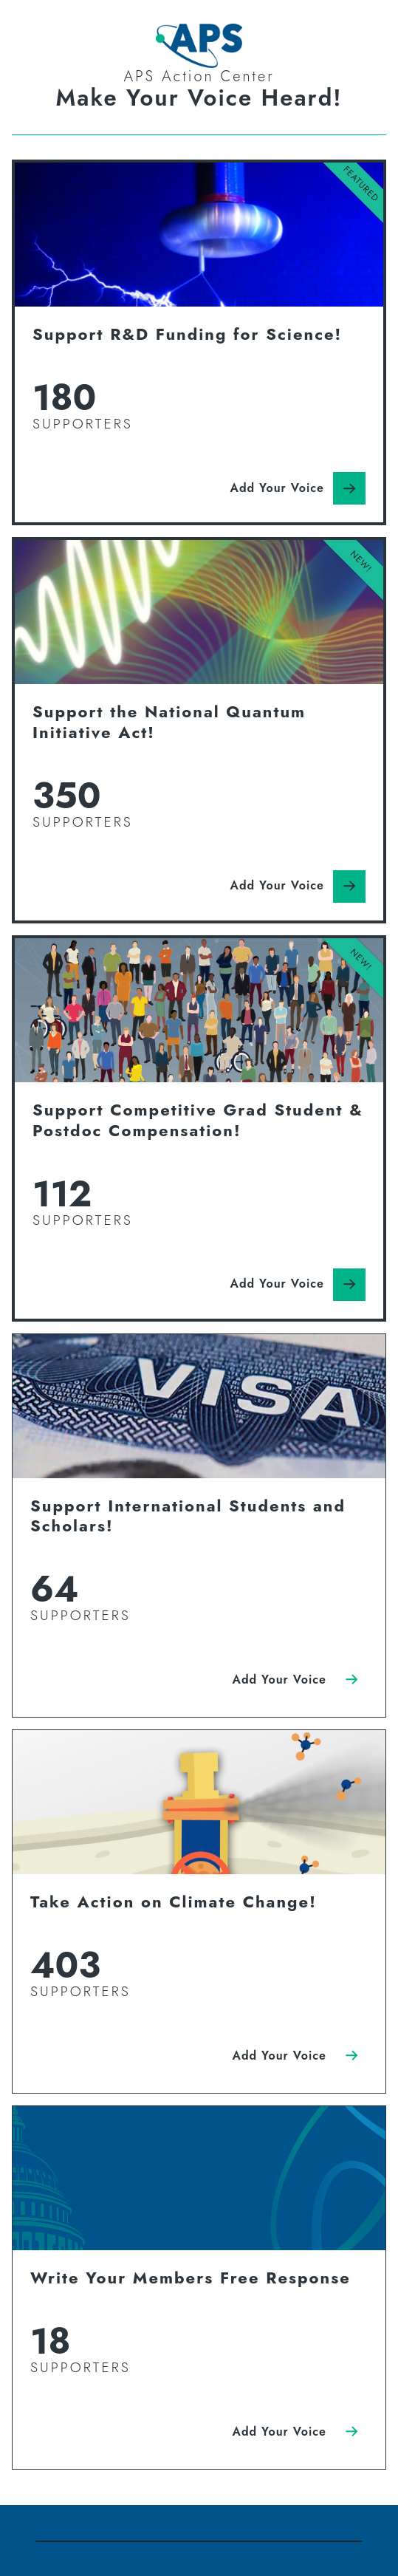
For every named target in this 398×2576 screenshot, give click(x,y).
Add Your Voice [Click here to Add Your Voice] (277, 487)
